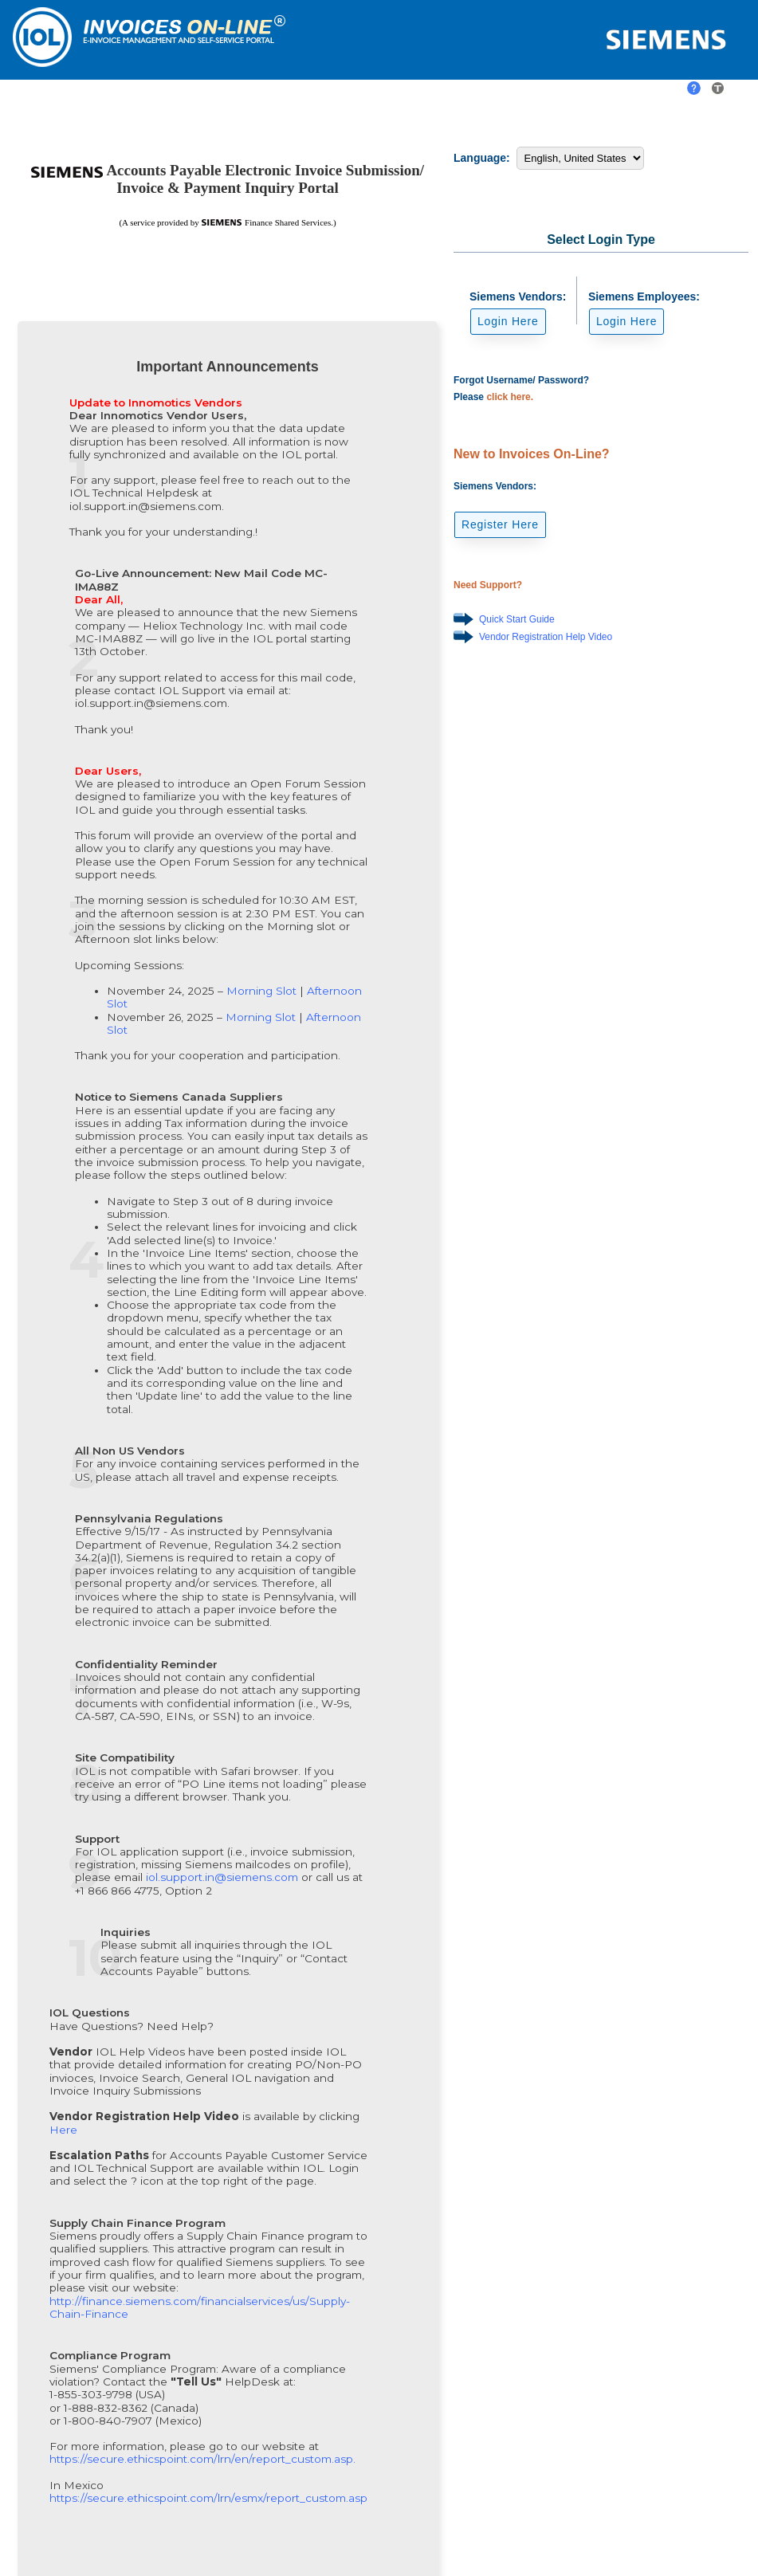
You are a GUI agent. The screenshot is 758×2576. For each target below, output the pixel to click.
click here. (509, 396)
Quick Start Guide (517, 619)
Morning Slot (263, 990)
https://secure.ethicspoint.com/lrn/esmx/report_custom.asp (208, 2498)
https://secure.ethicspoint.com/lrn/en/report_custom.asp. (202, 2458)
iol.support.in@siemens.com (223, 1877)
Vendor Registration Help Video (545, 636)
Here (63, 2129)
